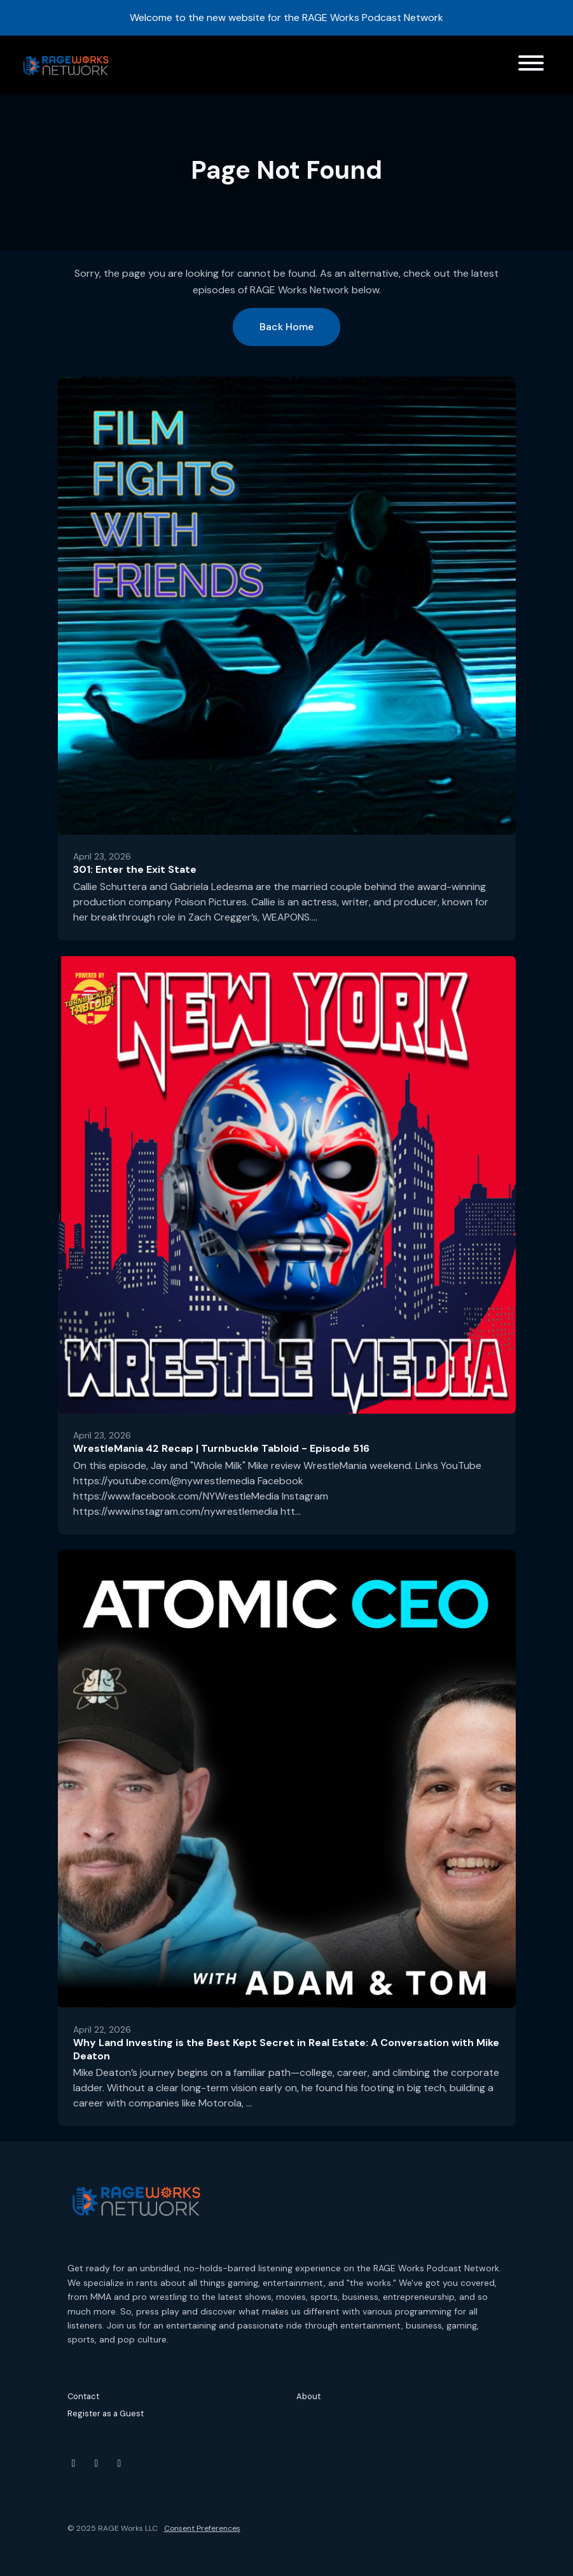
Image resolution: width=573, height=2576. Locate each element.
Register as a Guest (105, 2413)
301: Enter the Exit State (135, 869)
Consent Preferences (202, 2528)
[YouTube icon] (73, 2463)
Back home (286, 326)
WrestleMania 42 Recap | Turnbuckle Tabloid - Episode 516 (221, 1448)
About (308, 2396)
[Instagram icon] (96, 2463)
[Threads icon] (119, 2463)
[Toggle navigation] (531, 65)
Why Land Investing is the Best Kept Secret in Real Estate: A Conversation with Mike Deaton (286, 2049)
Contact (83, 2396)
